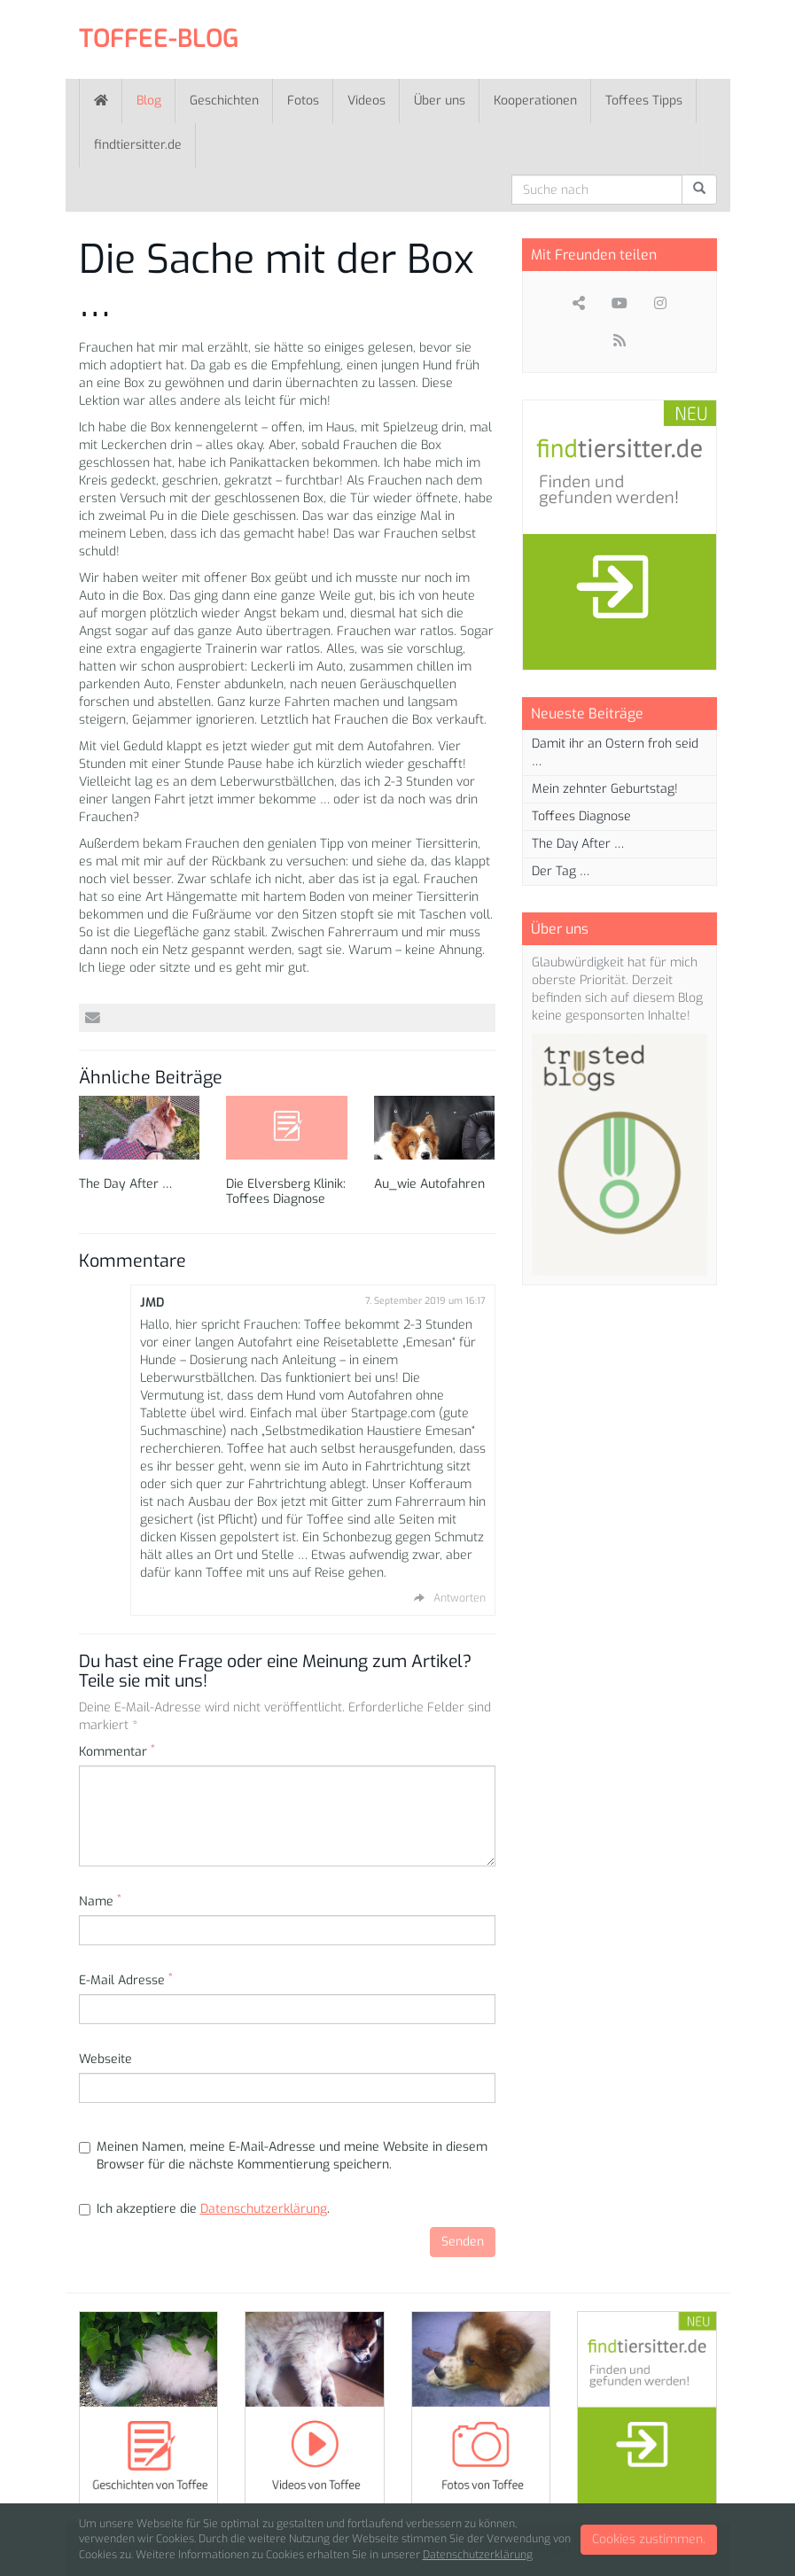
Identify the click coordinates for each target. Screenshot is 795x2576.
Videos (366, 100)
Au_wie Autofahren (429, 1183)
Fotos (303, 100)
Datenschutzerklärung (263, 2208)
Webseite (105, 2059)
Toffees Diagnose (581, 816)
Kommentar (117, 1751)
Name (100, 1901)
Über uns (439, 100)
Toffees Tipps (643, 100)
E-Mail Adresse (126, 1980)
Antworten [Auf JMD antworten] (459, 1598)
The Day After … (125, 1183)
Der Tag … (560, 871)
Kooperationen (535, 100)
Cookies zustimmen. (648, 2539)
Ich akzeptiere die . (204, 2208)
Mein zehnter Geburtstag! (605, 788)
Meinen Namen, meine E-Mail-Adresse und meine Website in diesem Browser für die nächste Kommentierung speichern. (283, 2155)
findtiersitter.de (138, 144)
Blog (148, 100)
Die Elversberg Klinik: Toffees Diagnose (286, 1191)
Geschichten (224, 100)
